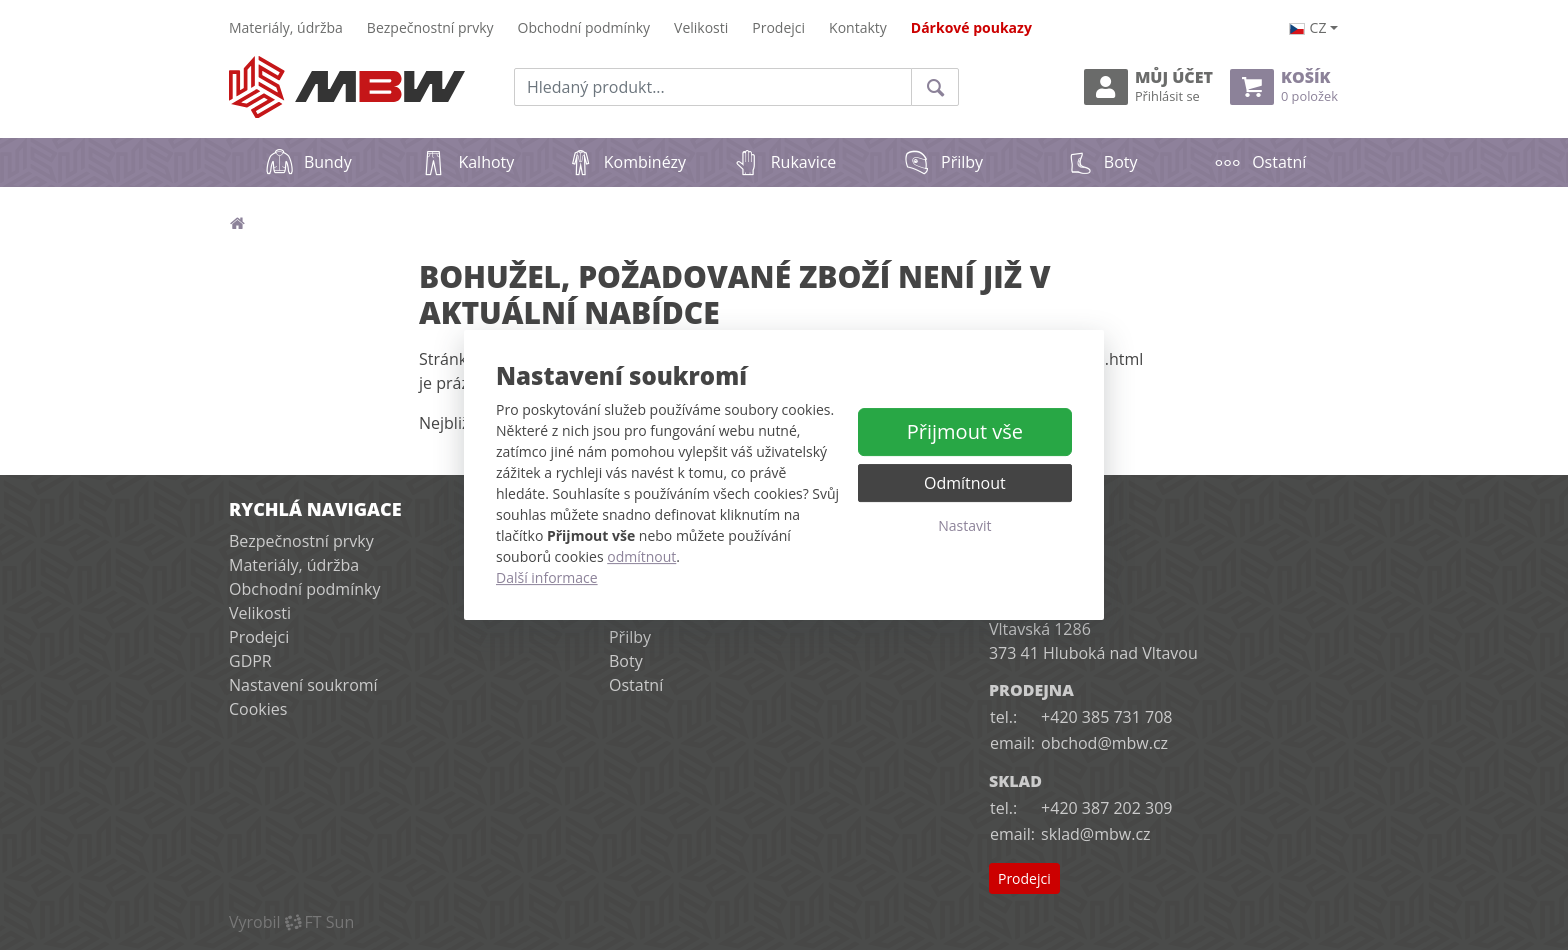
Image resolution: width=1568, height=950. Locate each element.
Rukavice (784, 162)
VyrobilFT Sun (291, 922)
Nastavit (964, 525)
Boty (1101, 162)
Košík (1284, 86)
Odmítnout (965, 483)
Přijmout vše (965, 431)
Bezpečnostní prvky (430, 27)
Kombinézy (625, 162)
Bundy (308, 162)
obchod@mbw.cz (1104, 743)
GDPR (250, 661)
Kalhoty (466, 162)
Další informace (547, 577)
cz (1308, 27)
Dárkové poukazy (971, 27)
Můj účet (1148, 86)
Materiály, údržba (286, 27)
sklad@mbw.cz (1095, 834)
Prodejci (778, 27)
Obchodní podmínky (584, 27)
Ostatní (1259, 162)
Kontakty (858, 27)
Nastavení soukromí (303, 685)
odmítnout (641, 556)
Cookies (258, 709)
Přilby (942, 162)
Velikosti (701, 27)
